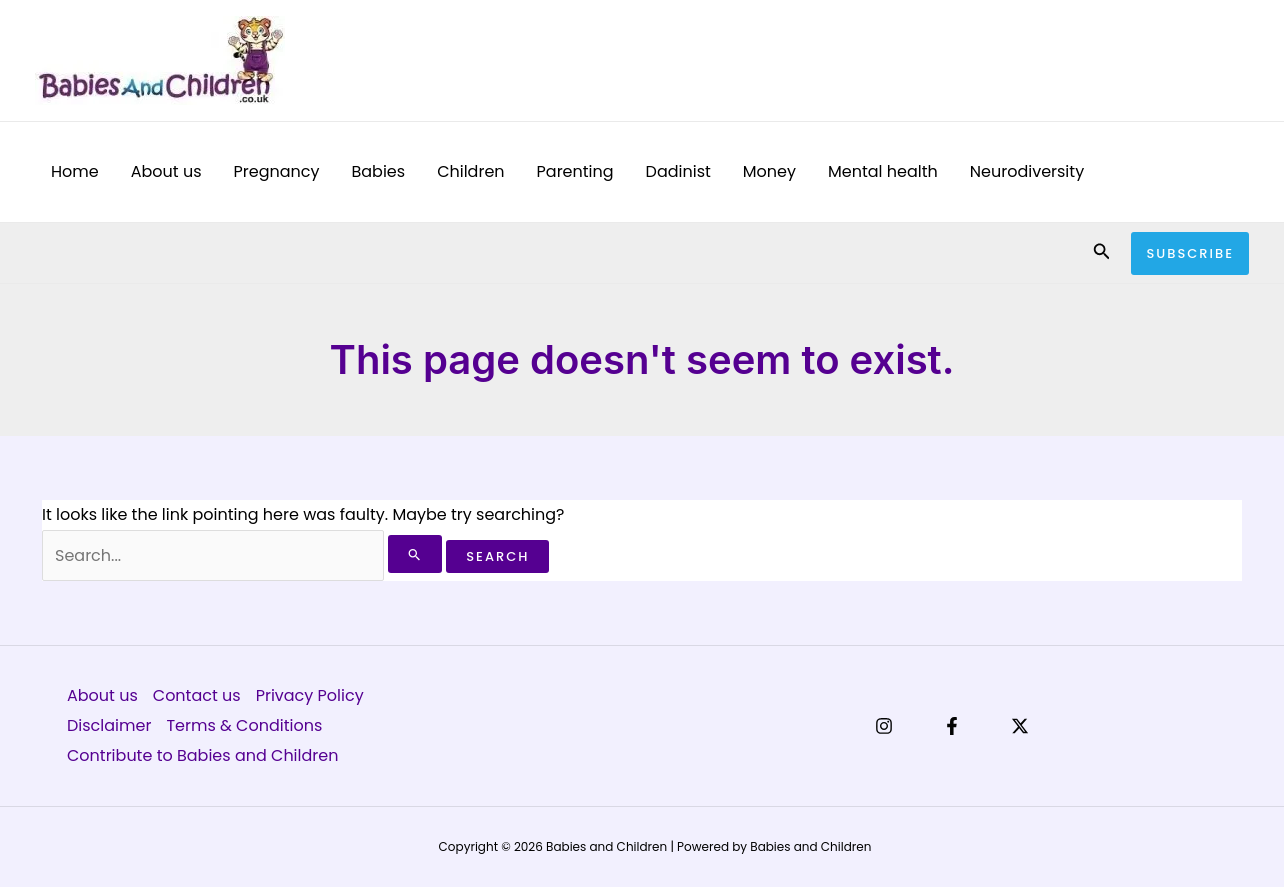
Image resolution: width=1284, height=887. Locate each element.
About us (166, 171)
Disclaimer (109, 725)
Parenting (575, 171)
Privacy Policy (310, 695)
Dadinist (678, 171)
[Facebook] (952, 726)
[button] (1102, 253)
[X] (1020, 726)
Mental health (883, 171)
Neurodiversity (1027, 171)
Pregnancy (277, 171)
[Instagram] (884, 726)
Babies (378, 171)
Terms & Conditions (244, 725)
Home (75, 171)
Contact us (197, 695)
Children (470, 171)
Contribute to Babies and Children (202, 755)
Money (769, 171)
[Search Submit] (415, 554)
